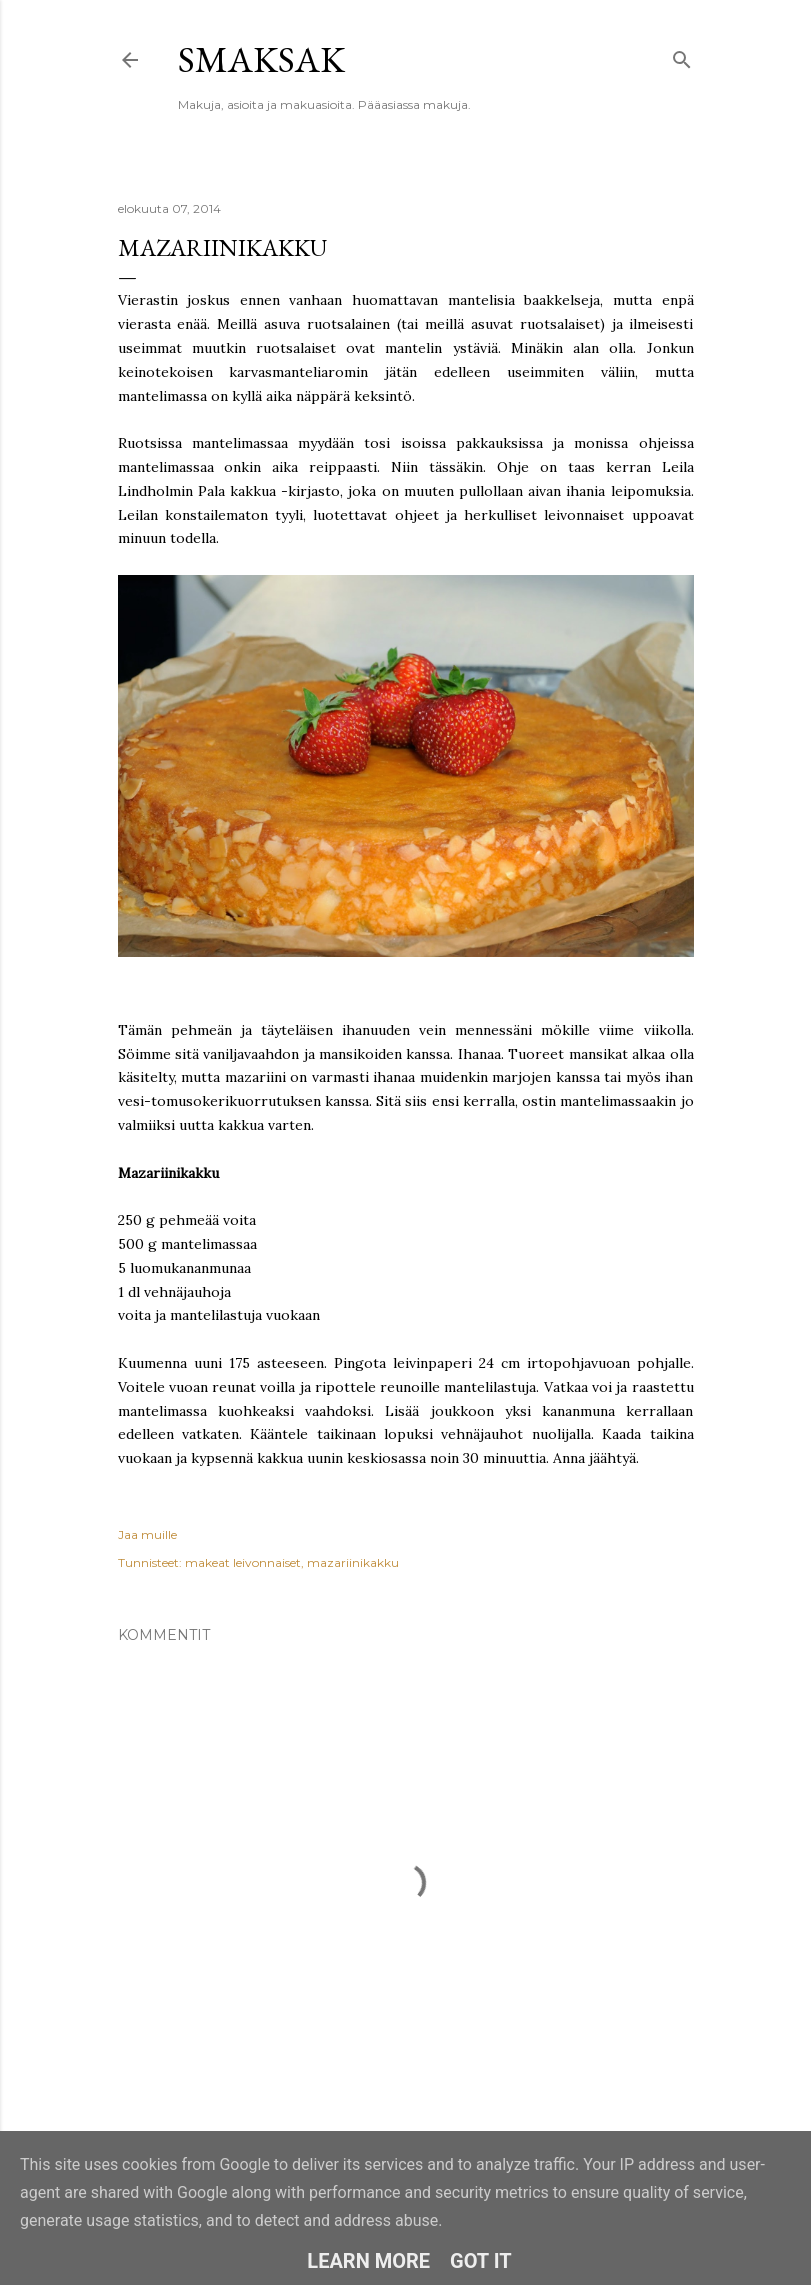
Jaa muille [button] (147, 1534)
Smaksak (261, 59)
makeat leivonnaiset (243, 1562)
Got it (481, 2261)
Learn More (368, 2261)
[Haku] (682, 55)
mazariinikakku (353, 1562)
